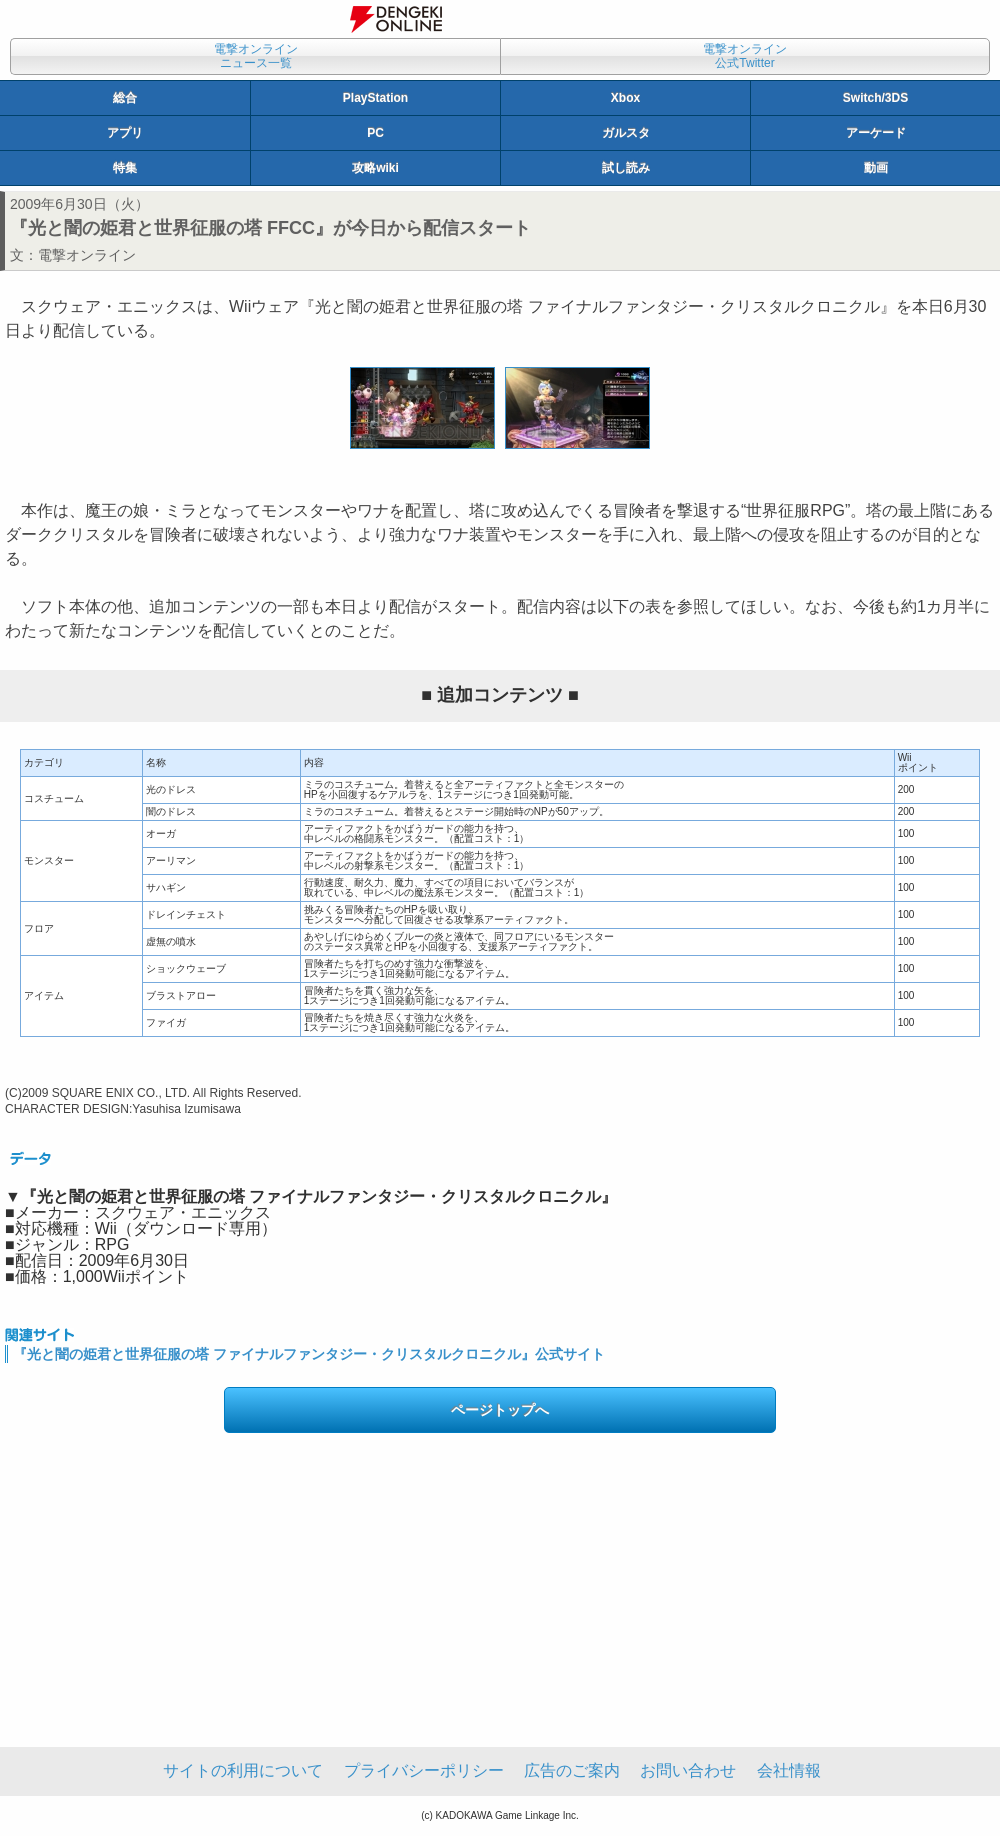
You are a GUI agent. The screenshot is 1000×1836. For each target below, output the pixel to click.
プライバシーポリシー (424, 1770)
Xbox (625, 98)
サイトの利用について (243, 1770)
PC (375, 133)
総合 (125, 98)
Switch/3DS (875, 98)
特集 (125, 168)
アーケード (876, 133)
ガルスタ (626, 133)
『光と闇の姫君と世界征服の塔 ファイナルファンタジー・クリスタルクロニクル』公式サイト (309, 1354)
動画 (876, 168)
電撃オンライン (87, 255)
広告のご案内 (572, 1770)
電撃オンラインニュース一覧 (256, 56)
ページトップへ (500, 1410)
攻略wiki (375, 168)
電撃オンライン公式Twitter (745, 56)
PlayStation (375, 98)
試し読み (626, 168)
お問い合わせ (688, 1770)
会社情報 (789, 1770)
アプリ (125, 133)
